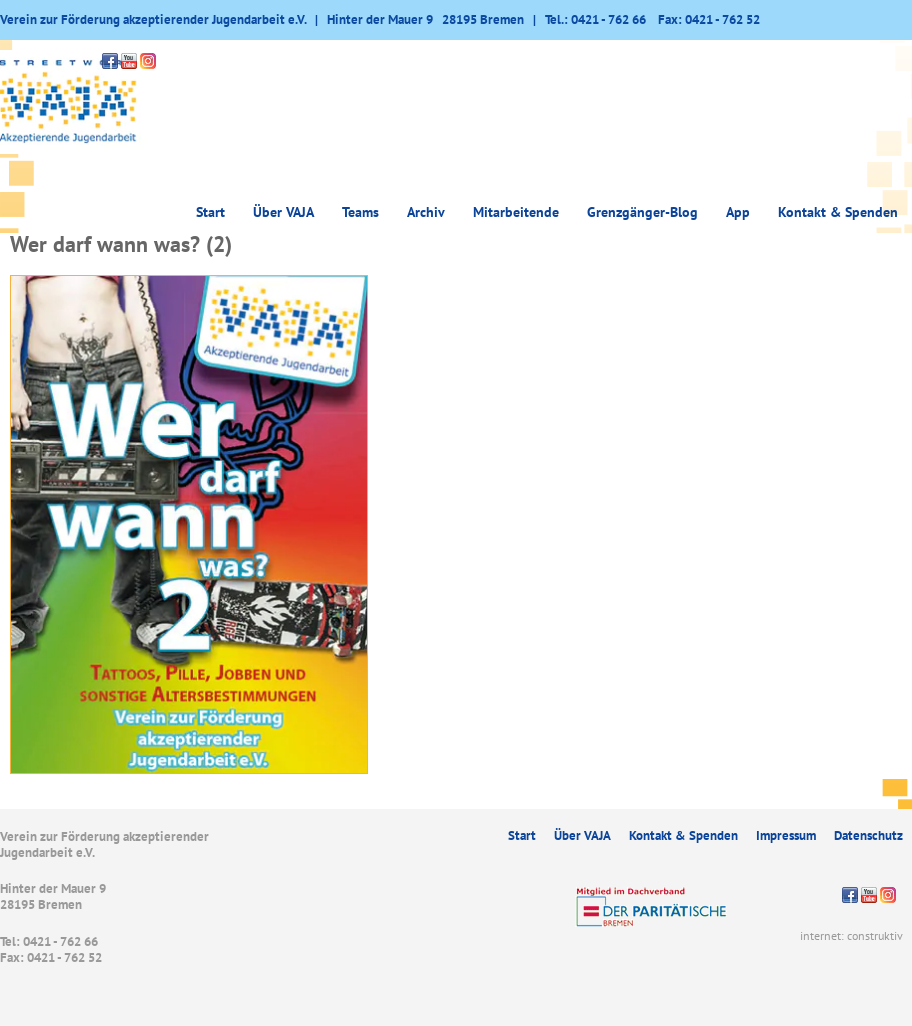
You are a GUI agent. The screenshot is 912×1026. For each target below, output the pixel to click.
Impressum (786, 835)
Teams (360, 212)
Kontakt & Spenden (838, 212)
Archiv (426, 212)
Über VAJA (283, 212)
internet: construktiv (851, 935)
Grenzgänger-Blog (642, 212)
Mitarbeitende (516, 212)
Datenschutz (868, 835)
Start (210, 212)
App (738, 212)
